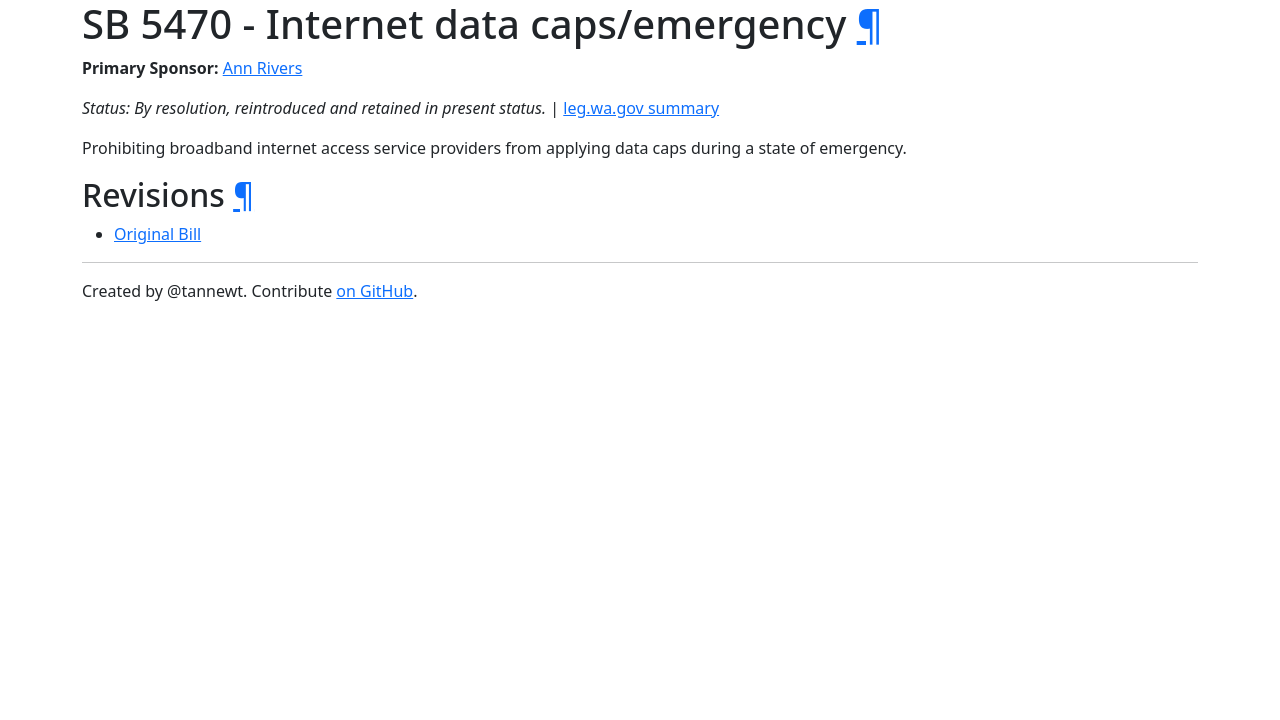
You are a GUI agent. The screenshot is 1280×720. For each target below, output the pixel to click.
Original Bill (157, 234)
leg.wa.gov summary (641, 108)
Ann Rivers (263, 68)
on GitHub (374, 291)
